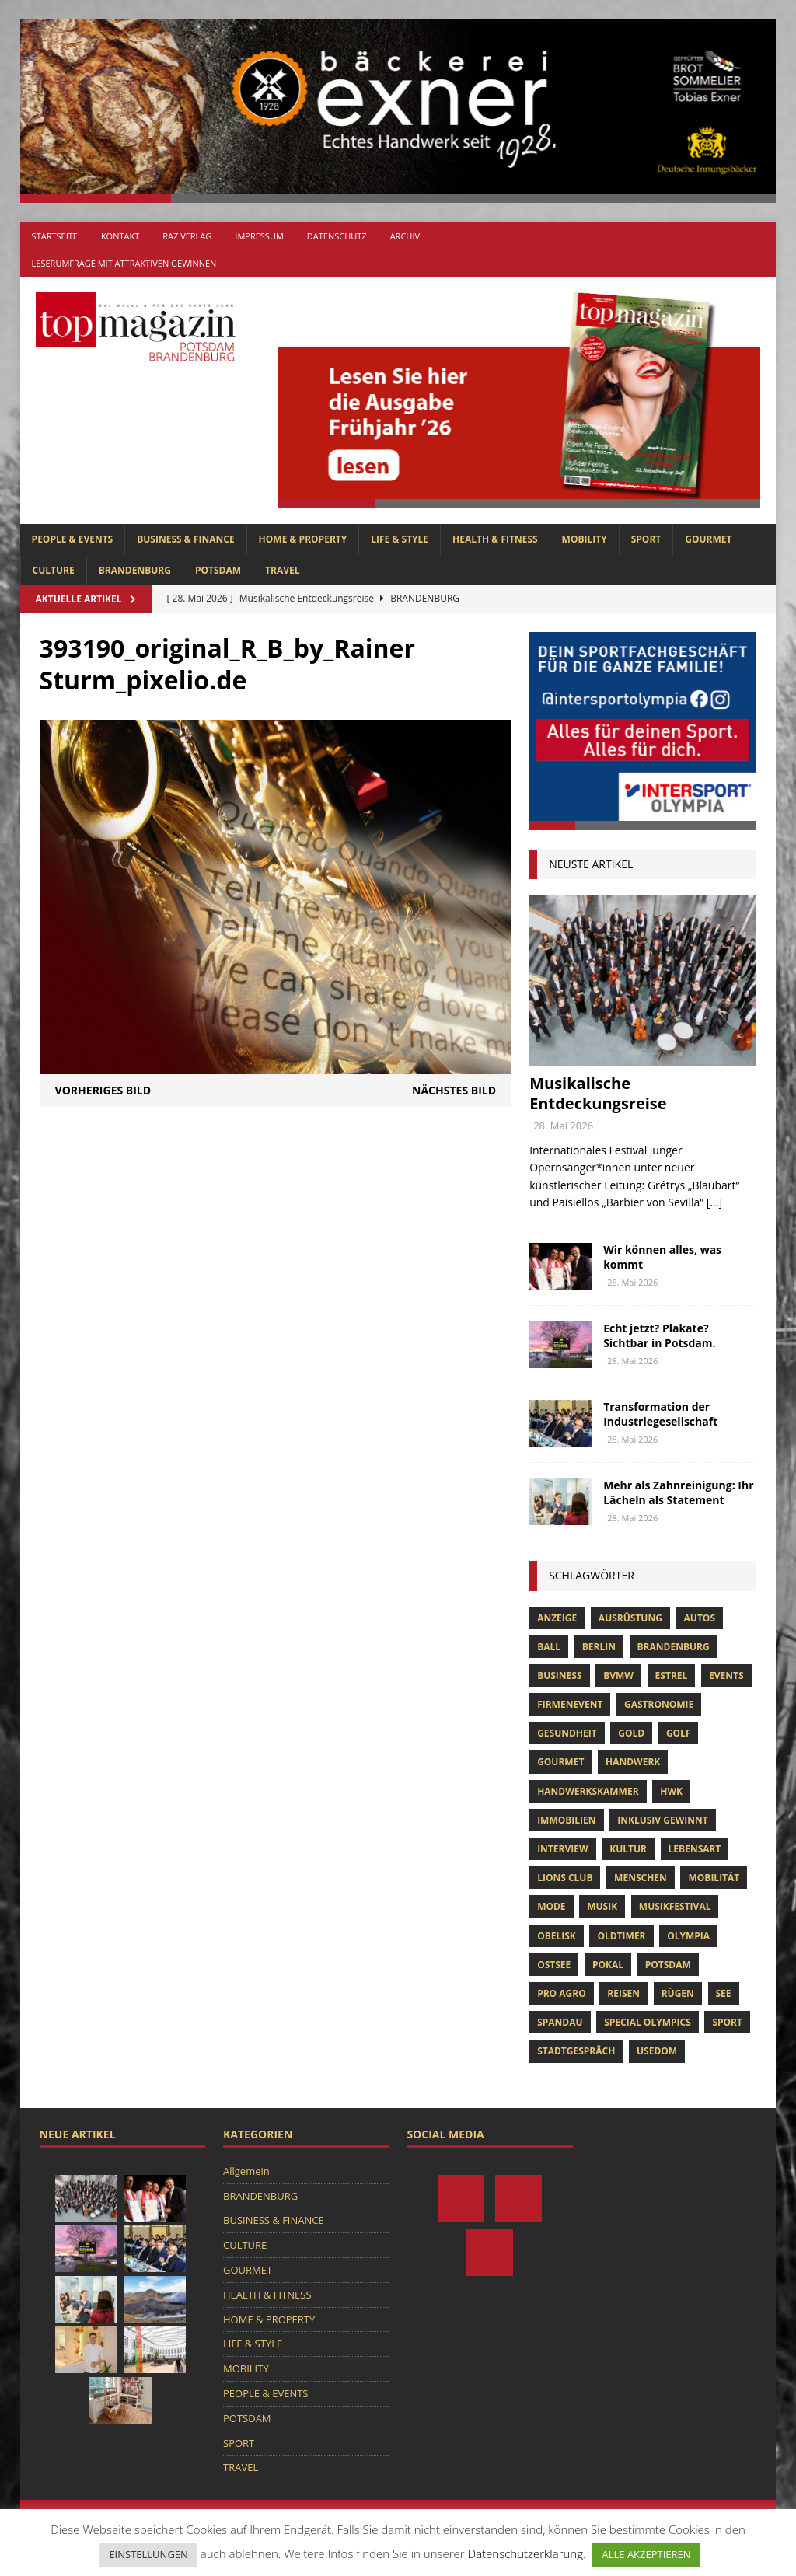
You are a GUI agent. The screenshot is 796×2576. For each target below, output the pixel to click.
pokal (607, 1964)
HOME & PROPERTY (303, 539)
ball (548, 1646)
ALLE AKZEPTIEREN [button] (646, 2554)
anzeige (557, 1618)
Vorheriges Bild (103, 1090)
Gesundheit (567, 1733)
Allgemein (246, 2171)
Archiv (405, 236)
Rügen (678, 1993)
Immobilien (566, 1820)
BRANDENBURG (135, 570)
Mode (551, 1906)
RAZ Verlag (186, 236)
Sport (727, 2022)
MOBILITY (584, 539)
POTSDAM (218, 570)
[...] (714, 1202)
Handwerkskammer (587, 1791)
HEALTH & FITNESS (495, 539)
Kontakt (120, 236)
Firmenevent (569, 1704)
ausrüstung (630, 1618)
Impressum (259, 236)
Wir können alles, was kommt (662, 1256)
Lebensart (695, 1848)
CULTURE (54, 570)
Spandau (559, 2022)
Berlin (599, 1646)
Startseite (55, 236)
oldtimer (621, 1935)
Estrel (671, 1675)
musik (602, 1906)
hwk (671, 1791)
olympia (688, 1935)
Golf (678, 1733)
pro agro (561, 1993)
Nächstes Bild (454, 1090)
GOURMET (708, 539)
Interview (562, 1848)
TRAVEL (282, 570)
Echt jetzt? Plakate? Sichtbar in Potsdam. (659, 1335)
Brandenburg (673, 1646)
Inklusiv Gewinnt (662, 1820)
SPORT (646, 539)
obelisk (556, 1935)
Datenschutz (337, 236)
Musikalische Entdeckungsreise (597, 1093)
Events (726, 1675)
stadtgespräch (576, 2051)
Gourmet (560, 1761)
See (723, 1993)
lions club (564, 1877)
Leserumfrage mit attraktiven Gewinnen (124, 263)
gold (631, 1733)
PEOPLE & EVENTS (72, 539)
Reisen (623, 1993)
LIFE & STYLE (399, 539)
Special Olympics (647, 2022)
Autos (699, 1618)
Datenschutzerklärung (525, 2553)
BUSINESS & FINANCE (185, 539)
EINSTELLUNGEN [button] (148, 2554)
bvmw (618, 1675)
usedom (657, 2051)
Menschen (640, 1877)
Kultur (628, 1848)
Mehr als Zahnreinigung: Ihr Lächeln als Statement (678, 1492)
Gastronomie (658, 1704)
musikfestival (675, 1906)
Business (559, 1675)
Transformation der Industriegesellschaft (660, 1413)
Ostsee (554, 1964)
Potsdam (668, 1964)
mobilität (713, 1877)
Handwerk (633, 1761)
